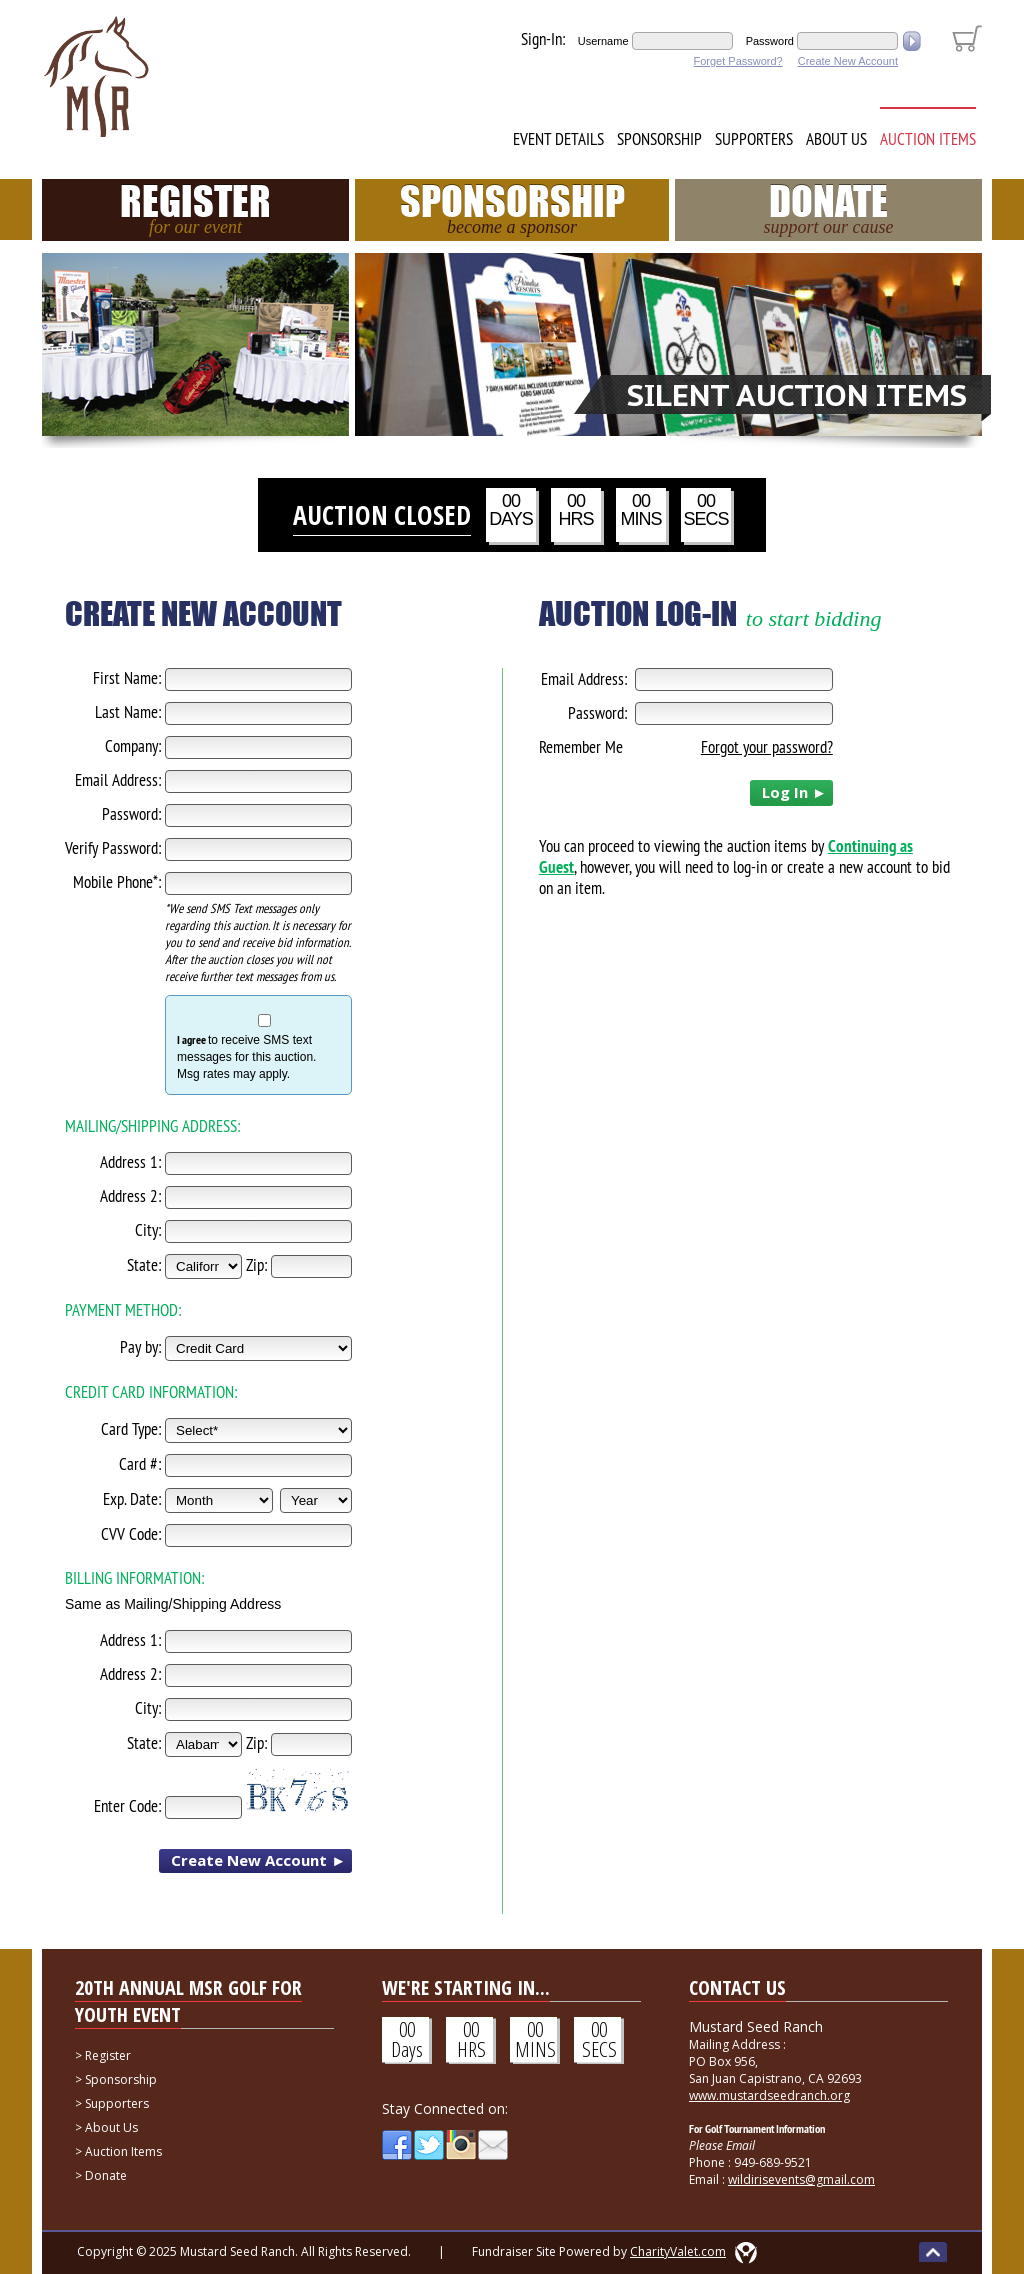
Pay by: (140, 1347)
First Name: (127, 678)
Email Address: (118, 780)
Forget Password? (737, 61)
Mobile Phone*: (117, 882)
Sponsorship (659, 139)
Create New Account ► (258, 1860)
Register (195, 208)
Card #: (140, 1464)
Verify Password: (113, 848)
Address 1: (130, 1162)
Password (770, 41)
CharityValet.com (678, 2251)
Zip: (256, 1265)
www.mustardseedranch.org (769, 2095)
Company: (133, 746)
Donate (829, 208)
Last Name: (128, 712)
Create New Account (848, 61)
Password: (131, 814)
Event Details (558, 139)
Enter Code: (127, 1806)
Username (603, 41)
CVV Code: (131, 1534)
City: (148, 1230)
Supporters (754, 139)
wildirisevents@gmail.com (801, 2179)
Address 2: (130, 1196)
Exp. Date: (132, 1499)
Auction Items (928, 139)
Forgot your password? (767, 747)
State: (144, 1265)
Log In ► (794, 792)
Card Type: (131, 1429)
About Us (836, 139)
